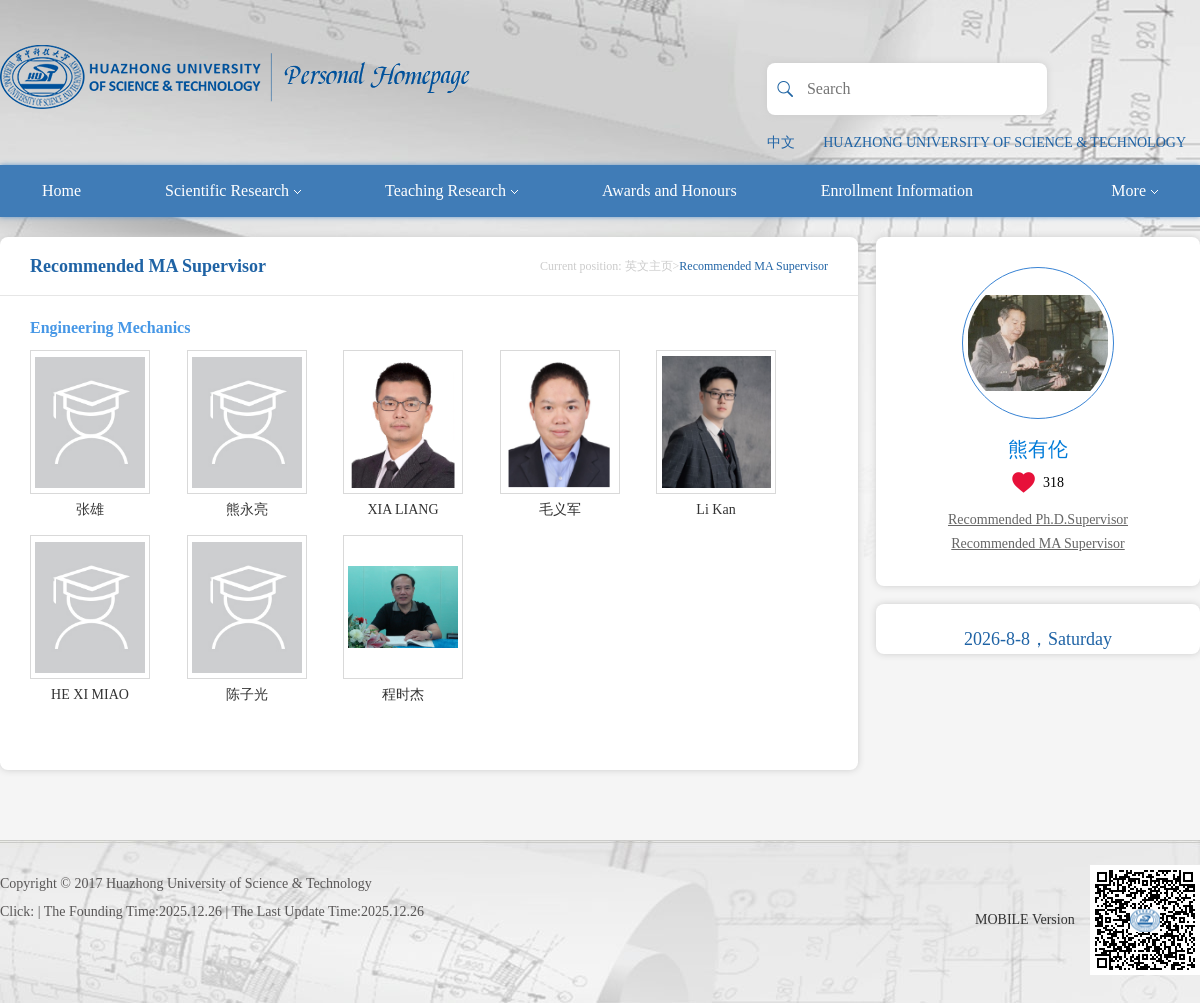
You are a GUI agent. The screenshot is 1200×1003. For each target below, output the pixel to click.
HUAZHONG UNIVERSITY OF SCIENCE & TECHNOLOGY (1004, 142)
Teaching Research (451, 190)
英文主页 (649, 266)
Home (61, 190)
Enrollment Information (897, 190)
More (1134, 190)
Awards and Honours (669, 190)
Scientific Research (233, 190)
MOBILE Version (1025, 919)
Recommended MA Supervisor (1037, 543)
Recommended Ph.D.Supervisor (1038, 519)
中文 (781, 142)
